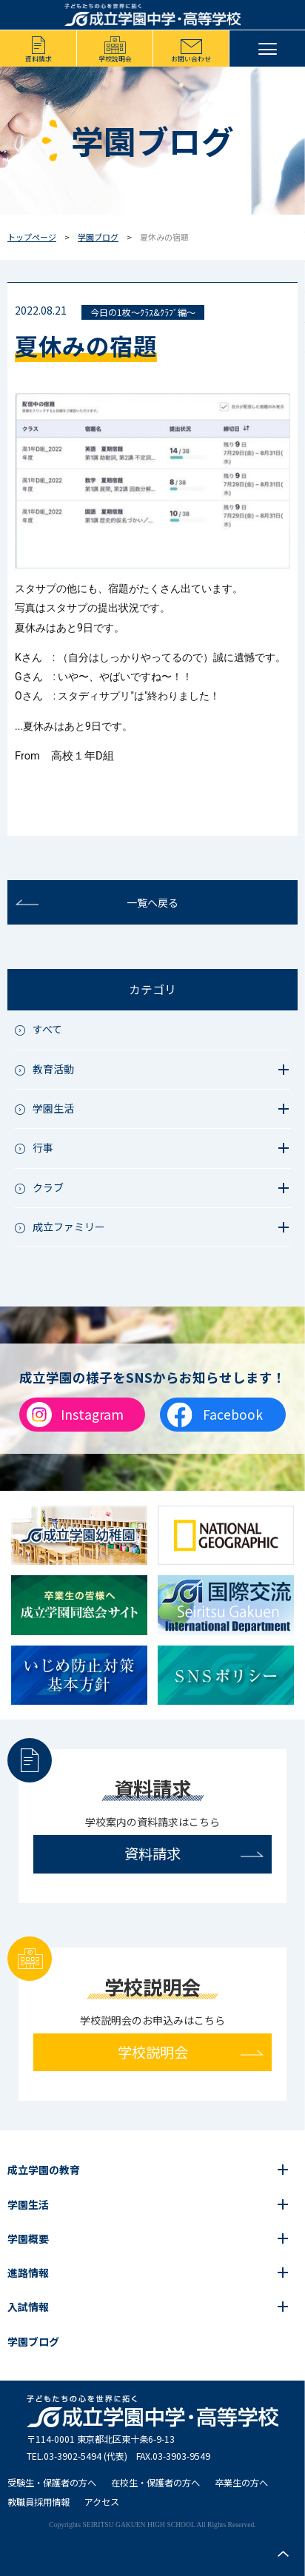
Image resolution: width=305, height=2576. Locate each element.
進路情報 (28, 2272)
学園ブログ (98, 237)
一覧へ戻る (152, 902)
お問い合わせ (191, 59)
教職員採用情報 (38, 2502)
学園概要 (28, 2238)
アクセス (101, 2502)
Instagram (92, 1414)
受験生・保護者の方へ (51, 2482)
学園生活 (28, 2204)
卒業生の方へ (241, 2482)
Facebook (233, 1414)
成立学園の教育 (43, 2169)
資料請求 (38, 59)
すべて (47, 1029)
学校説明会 (115, 59)
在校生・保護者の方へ (155, 2482)
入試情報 (28, 2306)
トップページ (31, 237)
